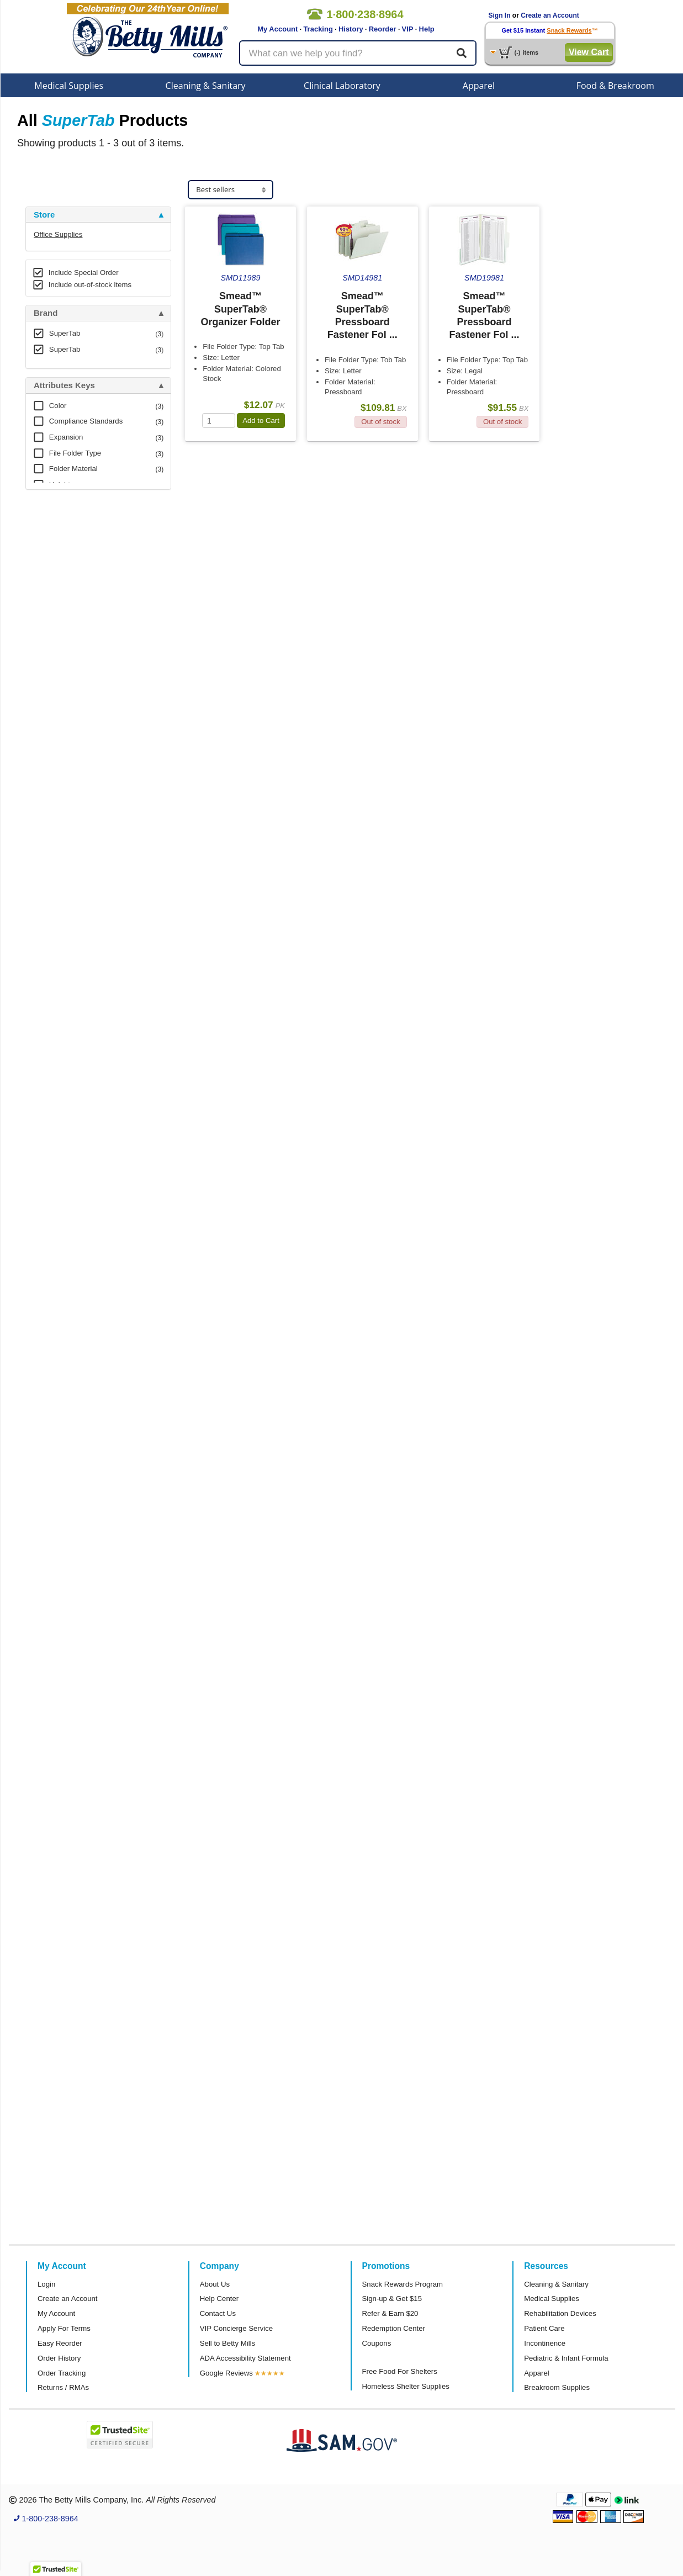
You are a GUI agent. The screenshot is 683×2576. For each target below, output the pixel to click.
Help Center (219, 2298)
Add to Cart (260, 420)
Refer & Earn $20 (390, 2313)
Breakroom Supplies (557, 2387)
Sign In (500, 15)
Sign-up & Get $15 (392, 2298)
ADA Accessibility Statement (245, 2358)
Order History (59, 2358)
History (350, 29)
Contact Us (218, 2313)
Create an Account (550, 15)
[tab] (98, 215)
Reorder (382, 29)
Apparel (479, 86)
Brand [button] (45, 313)
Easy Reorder (60, 2343)
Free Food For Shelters (399, 2371)
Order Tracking (62, 2373)
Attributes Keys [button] (64, 385)
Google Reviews (226, 2373)
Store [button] (44, 214)
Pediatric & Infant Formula (566, 2358)
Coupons (376, 2343)
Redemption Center (393, 2328)
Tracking (317, 29)
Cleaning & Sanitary (206, 86)
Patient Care (544, 2328)
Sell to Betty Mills (227, 2343)
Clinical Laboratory (342, 86)
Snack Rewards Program (402, 2284)
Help (427, 29)
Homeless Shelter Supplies (405, 2386)
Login (46, 2284)
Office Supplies (58, 234)
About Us (215, 2284)
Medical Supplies (68, 86)
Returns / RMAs (63, 2387)
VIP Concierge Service (236, 2328)
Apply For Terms (64, 2328)
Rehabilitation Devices (560, 2313)
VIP (408, 29)
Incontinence (544, 2343)
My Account (277, 29)
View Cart (589, 52)
